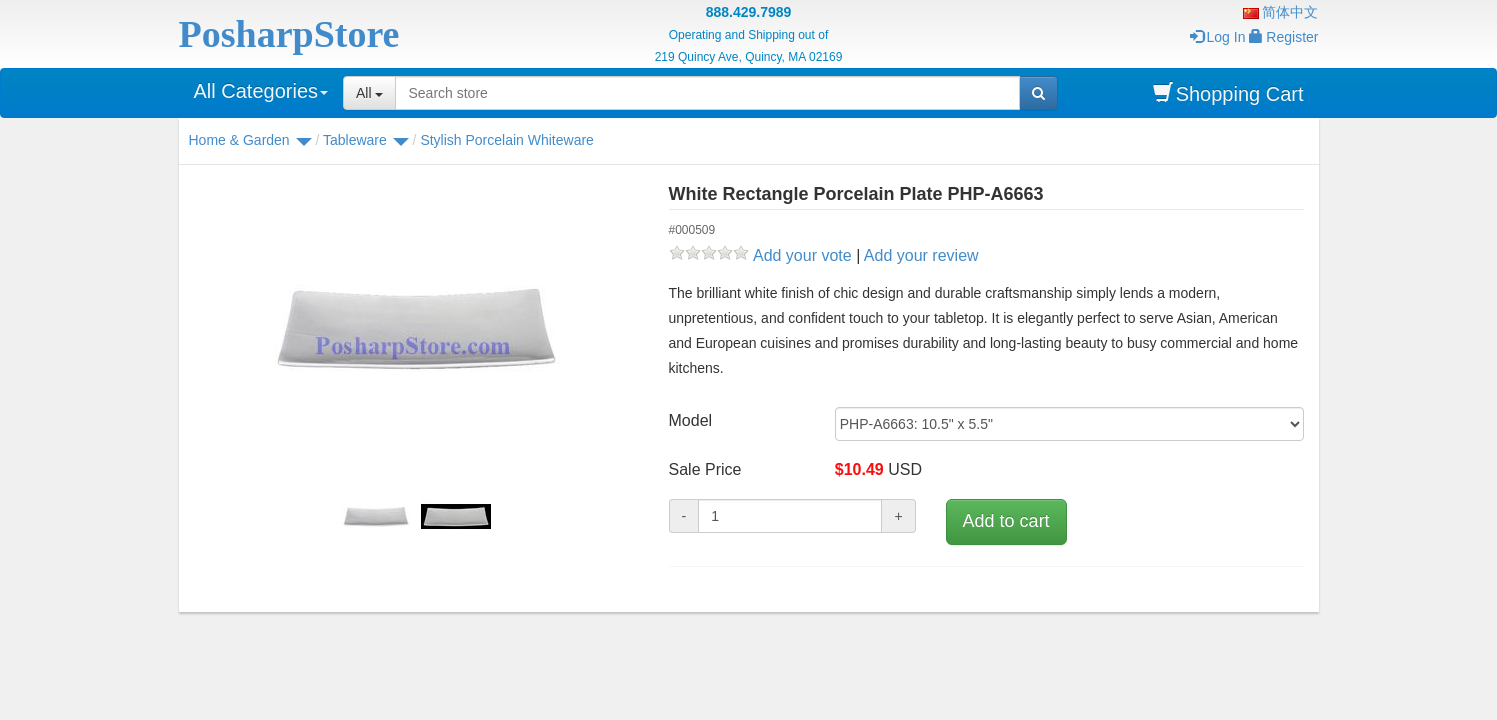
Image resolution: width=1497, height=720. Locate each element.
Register (1283, 37)
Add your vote (802, 255)
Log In (1218, 37)
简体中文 (1281, 12)
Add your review (921, 255)
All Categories (261, 91)
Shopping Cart (1228, 93)
